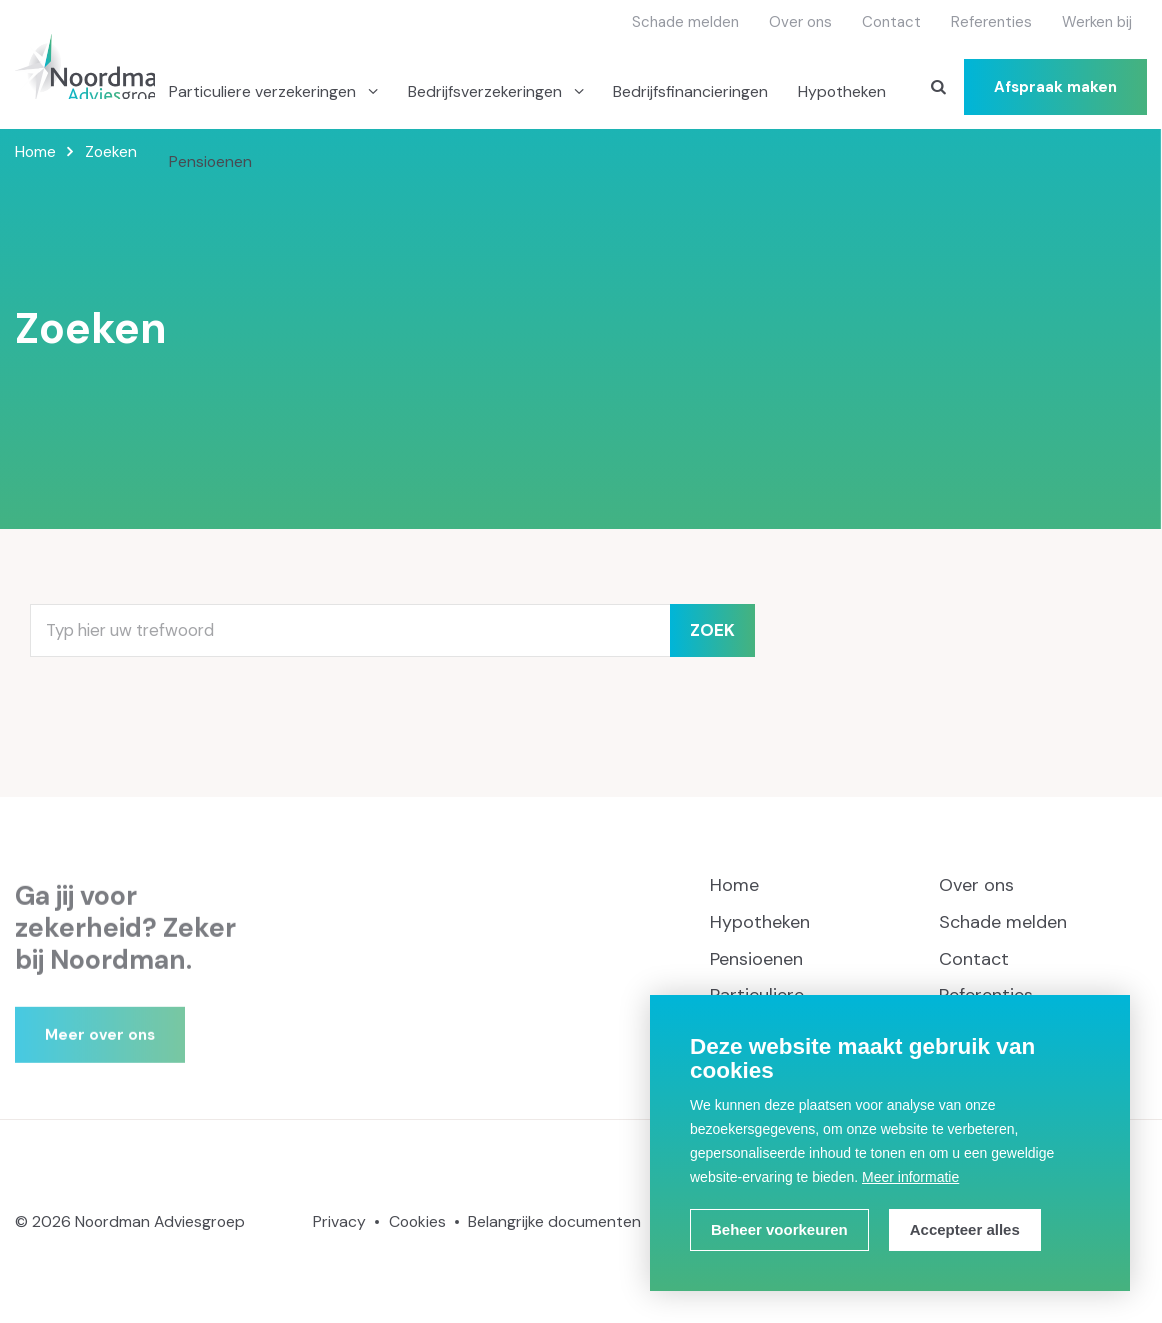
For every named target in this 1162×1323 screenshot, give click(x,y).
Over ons (800, 22)
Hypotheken (842, 91)
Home (734, 885)
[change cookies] (779, 1230)
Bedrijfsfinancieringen (690, 91)
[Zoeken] (938, 87)
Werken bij (1097, 22)
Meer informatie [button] (910, 1177)
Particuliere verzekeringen (264, 91)
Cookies (417, 1221)
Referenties (991, 22)
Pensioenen (210, 161)
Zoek (712, 631)
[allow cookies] (965, 1230)
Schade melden (685, 22)
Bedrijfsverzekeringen (487, 91)
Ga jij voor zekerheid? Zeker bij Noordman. (125, 948)
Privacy (339, 1221)
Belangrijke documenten (554, 1221)
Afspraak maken (1055, 87)
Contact (891, 22)
